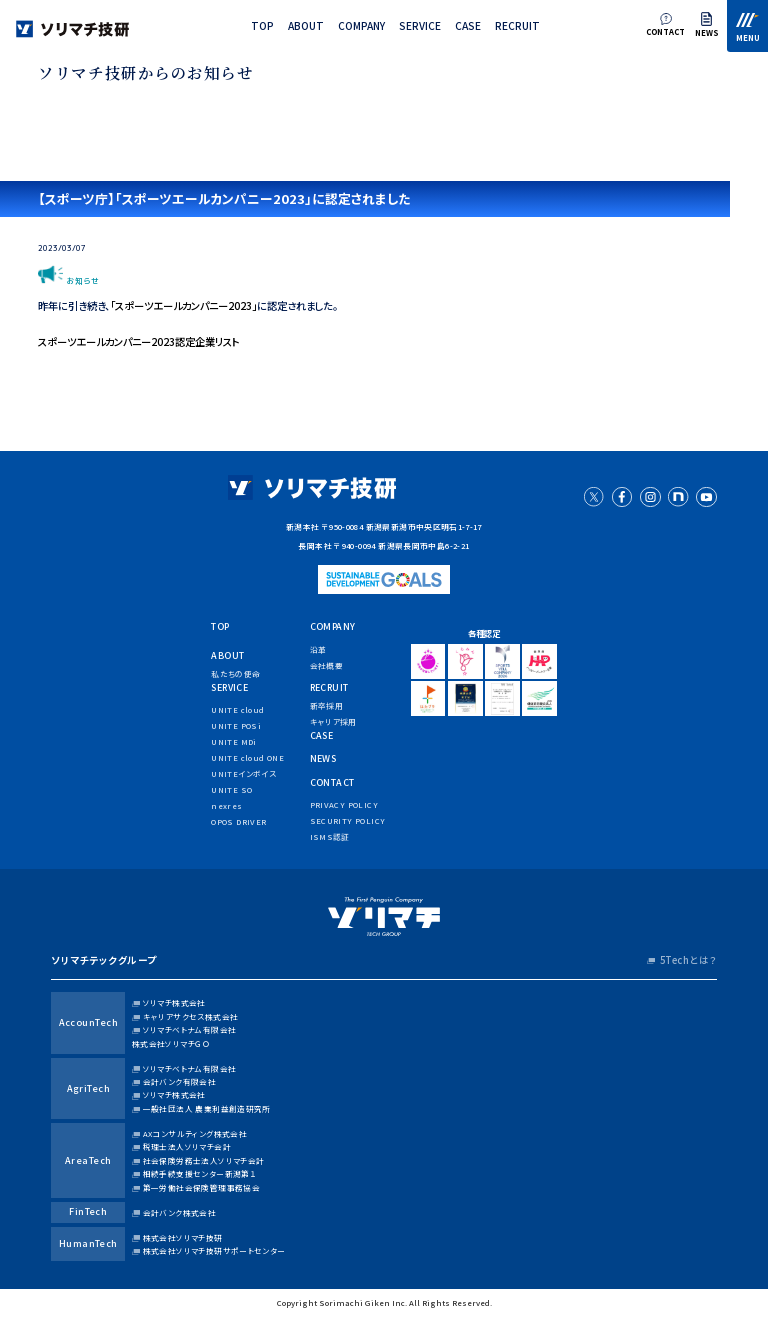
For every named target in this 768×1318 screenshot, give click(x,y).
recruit (517, 25)
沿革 (318, 649)
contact (332, 782)
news (323, 758)
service (420, 25)
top (262, 25)
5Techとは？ (688, 960)
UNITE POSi (236, 725)
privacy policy (344, 804)
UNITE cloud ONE (247, 757)
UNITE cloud (237, 709)
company (361, 25)
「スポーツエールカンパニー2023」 (183, 305)
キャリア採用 (333, 721)
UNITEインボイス (243, 773)
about (306, 25)
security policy (348, 820)
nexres (226, 805)
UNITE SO (231, 789)
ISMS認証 (330, 836)
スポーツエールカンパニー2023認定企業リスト (139, 341)
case (468, 25)
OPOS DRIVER (238, 821)
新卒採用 (327, 705)
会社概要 (327, 665)
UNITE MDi (233, 741)
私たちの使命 (235, 673)
